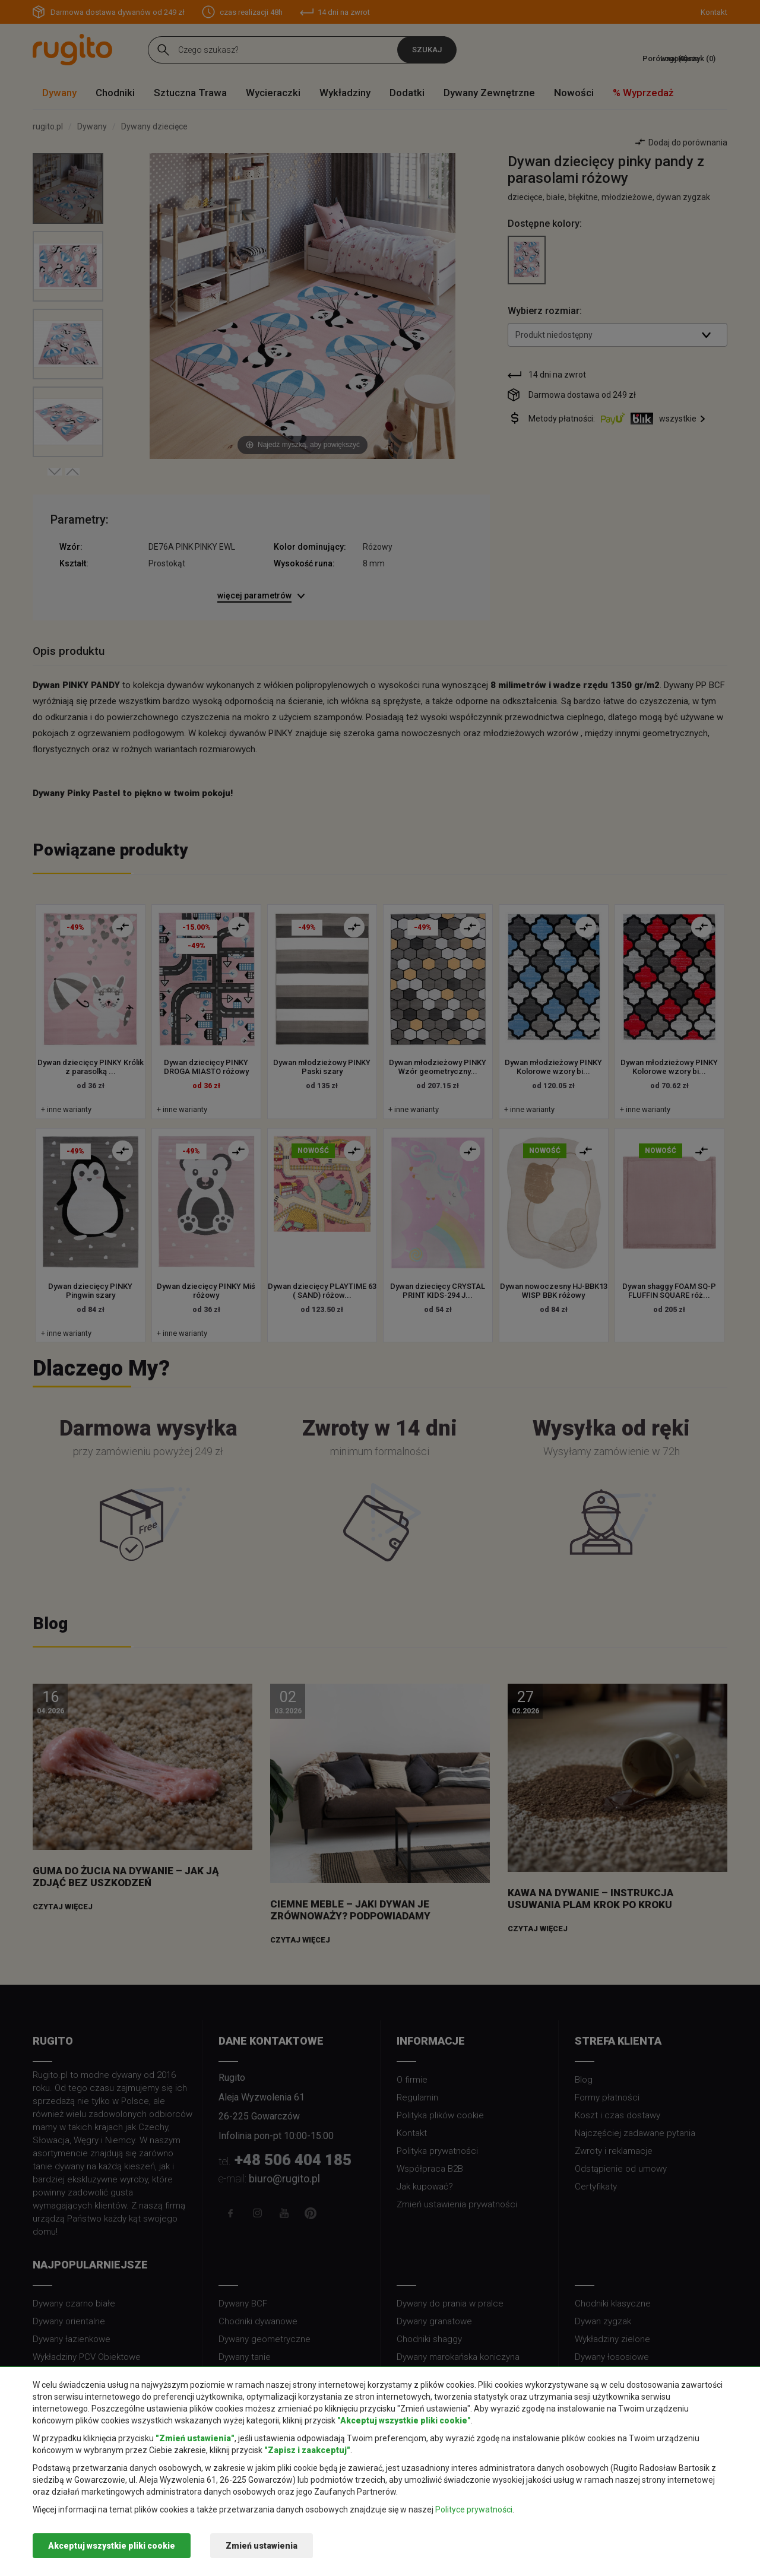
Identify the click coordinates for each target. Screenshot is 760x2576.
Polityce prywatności (473, 2509)
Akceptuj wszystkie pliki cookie (111, 2545)
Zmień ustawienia (261, 2545)
